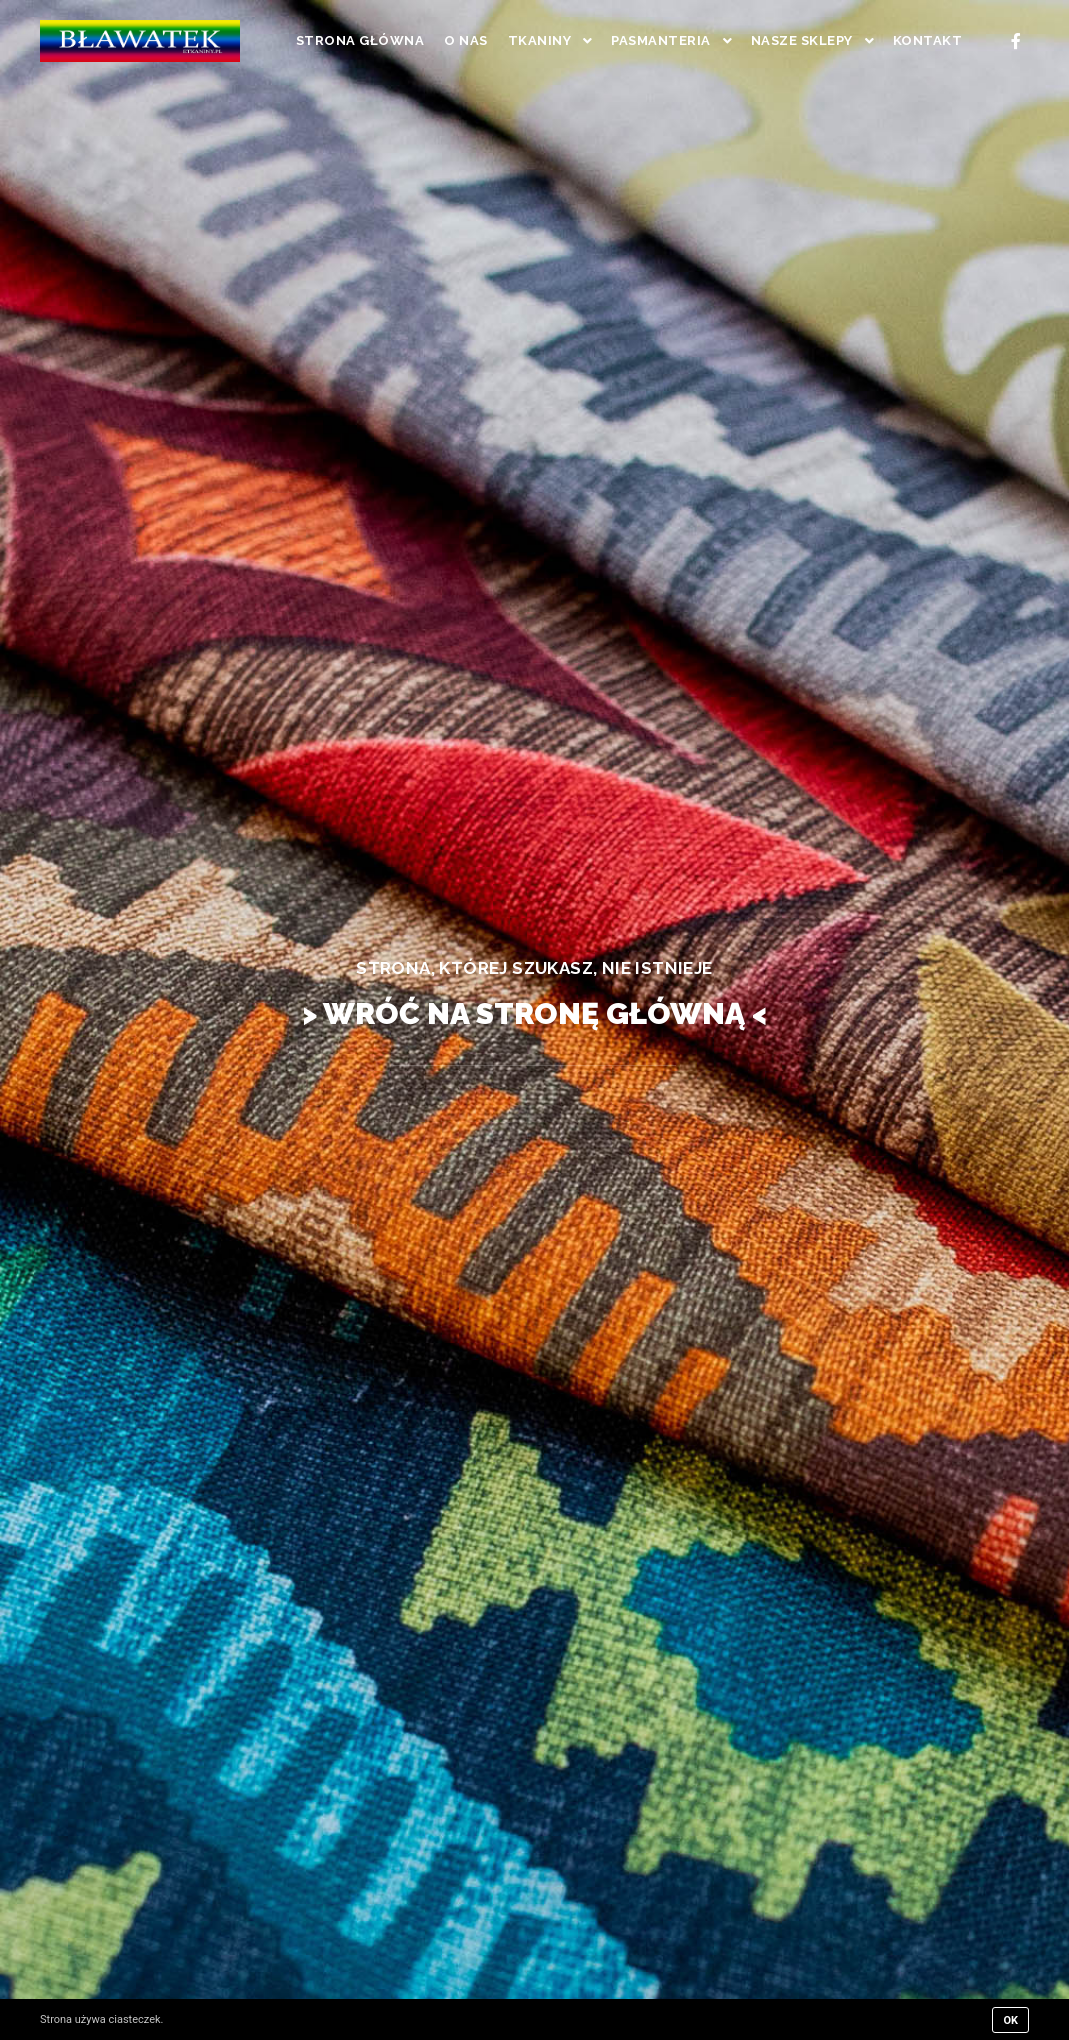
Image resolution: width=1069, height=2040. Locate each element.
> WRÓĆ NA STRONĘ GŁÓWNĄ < (534, 1013)
